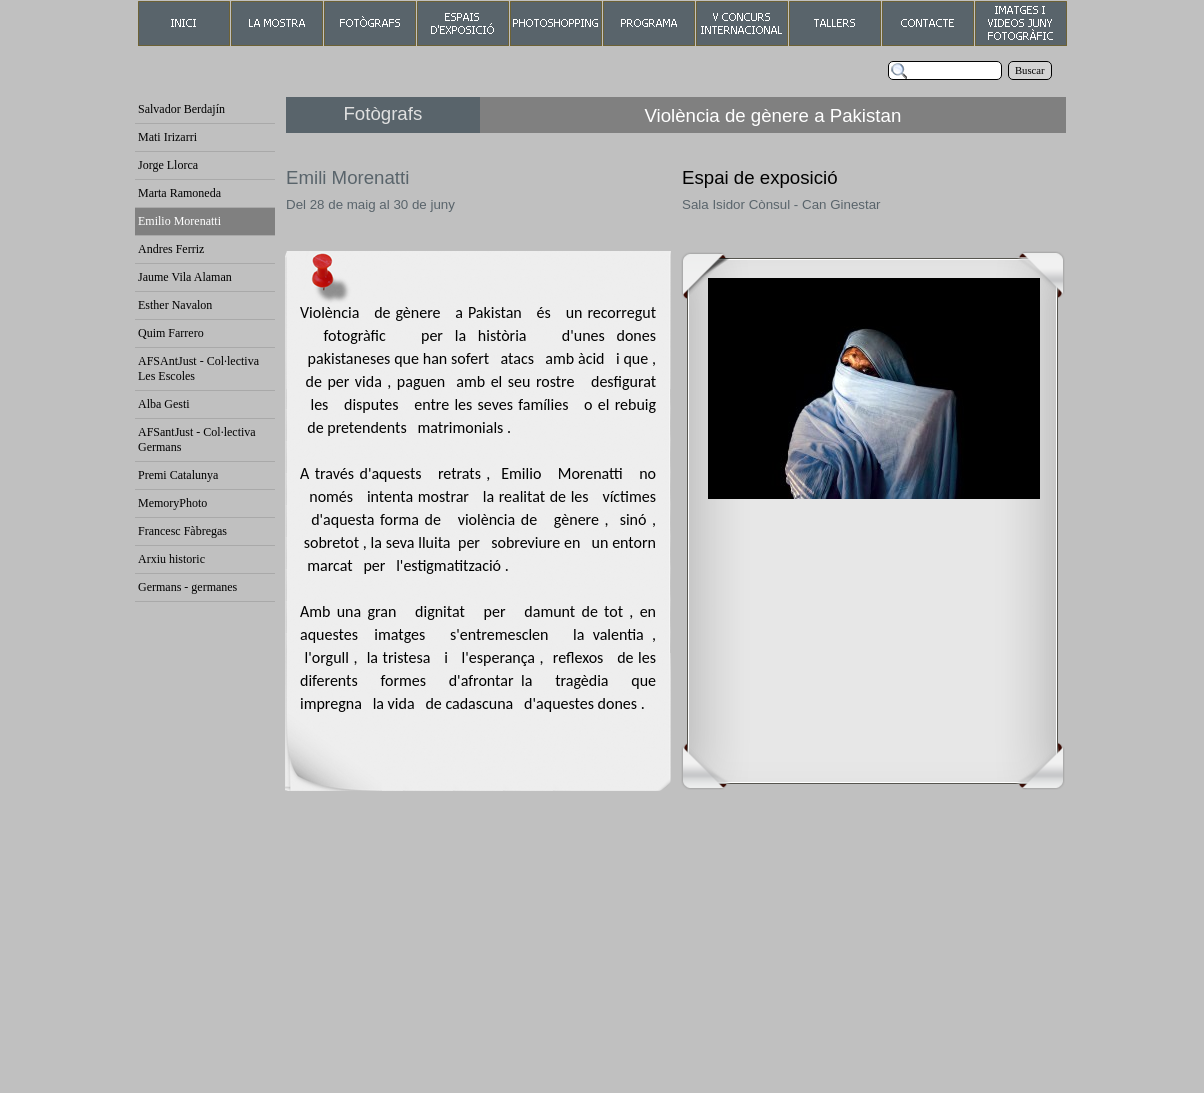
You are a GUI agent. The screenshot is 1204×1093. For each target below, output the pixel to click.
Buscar (1030, 70)
